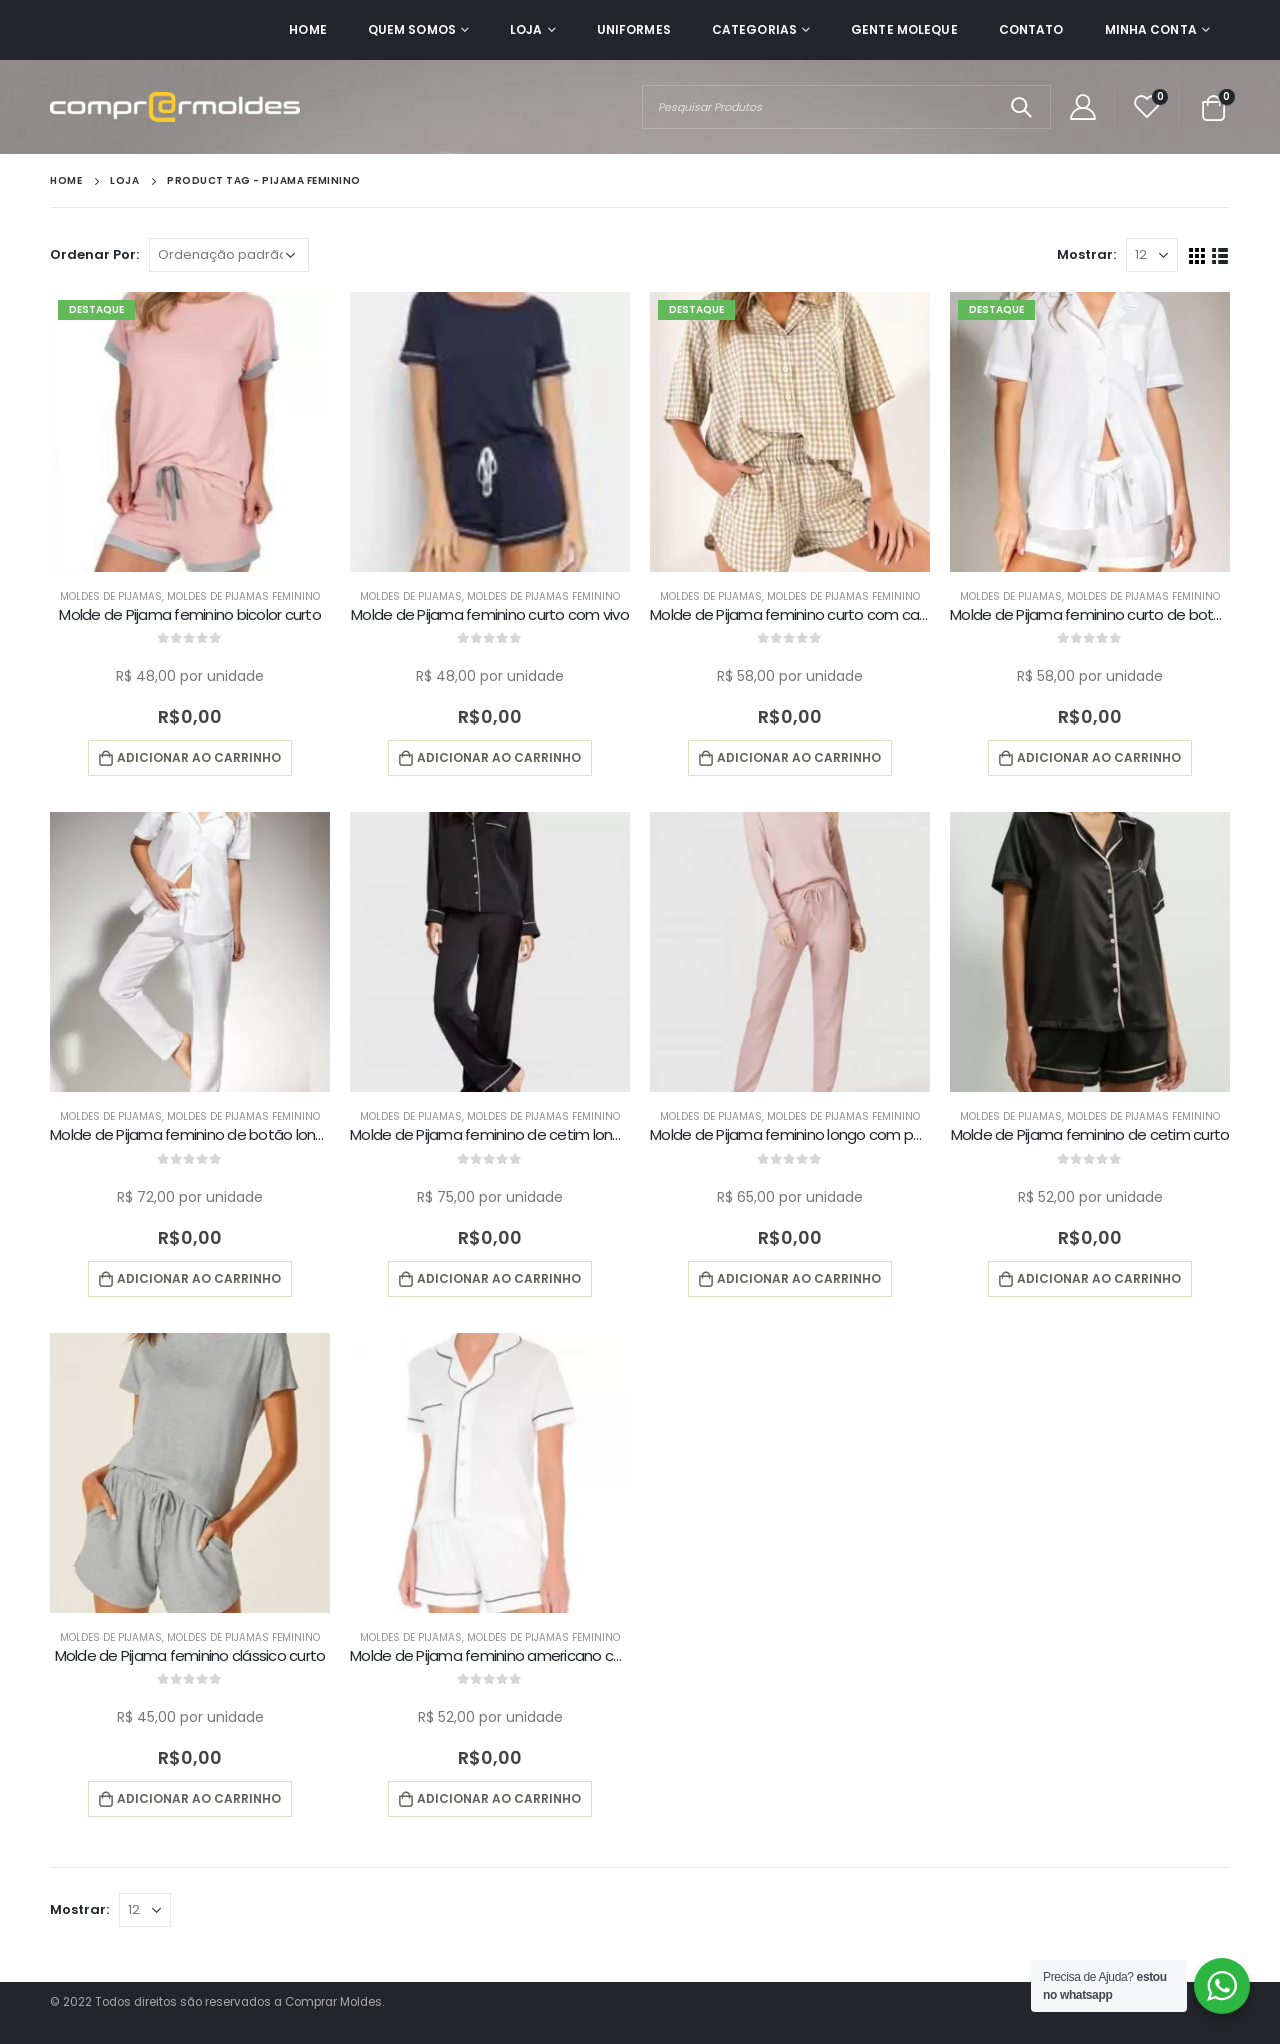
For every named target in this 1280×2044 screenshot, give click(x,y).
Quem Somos (412, 29)
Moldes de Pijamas (111, 596)
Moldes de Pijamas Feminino (243, 596)
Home (307, 29)
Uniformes (634, 29)
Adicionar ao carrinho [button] (199, 757)
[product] (190, 432)
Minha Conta (1151, 29)
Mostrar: (1086, 254)
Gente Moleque (904, 29)
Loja (526, 29)
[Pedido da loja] (229, 255)
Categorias (754, 29)
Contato (1031, 29)
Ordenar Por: (94, 254)
